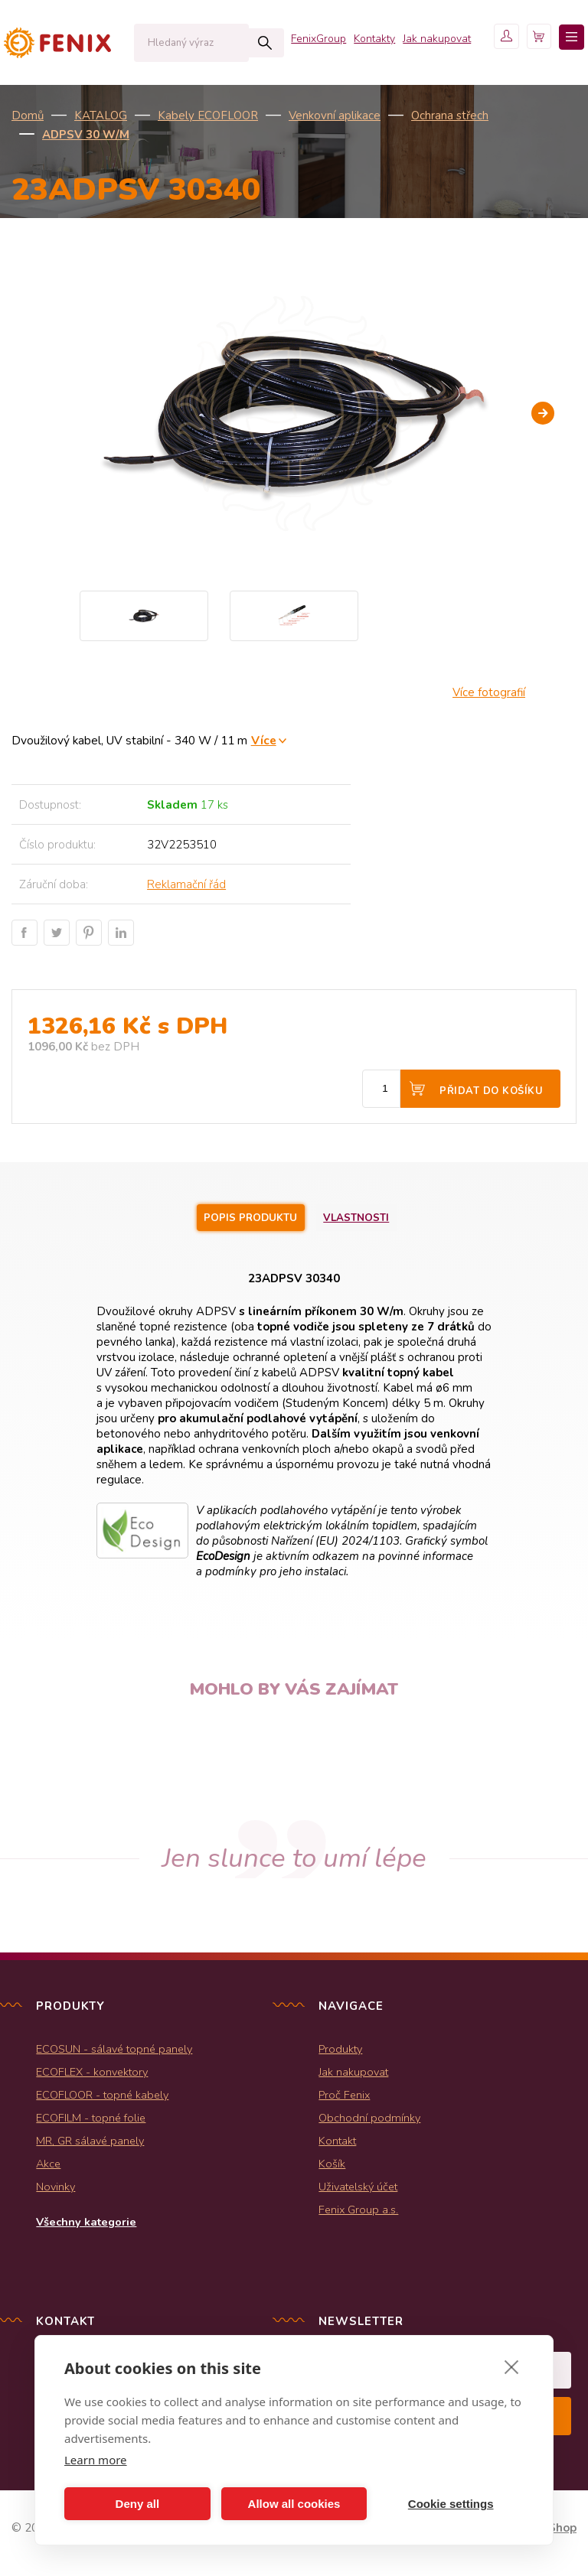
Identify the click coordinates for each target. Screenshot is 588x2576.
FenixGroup (278, 107)
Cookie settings (451, 2503)
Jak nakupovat (397, 107)
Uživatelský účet (357, 2189)
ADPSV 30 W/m (85, 134)
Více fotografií (488, 692)
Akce (48, 2166)
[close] (512, 2366)
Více (263, 740)
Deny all (138, 2503)
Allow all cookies (294, 2503)
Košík (331, 2166)
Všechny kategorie (86, 2224)
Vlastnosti (370, 1219)
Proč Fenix (344, 2097)
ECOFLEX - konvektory (92, 2075)
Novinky (55, 2189)
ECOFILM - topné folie (90, 2120)
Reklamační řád (186, 884)
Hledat (233, 43)
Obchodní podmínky (369, 2120)
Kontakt (337, 2143)
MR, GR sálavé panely (90, 2143)
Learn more (95, 2459)
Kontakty (334, 107)
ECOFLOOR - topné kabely (102, 2097)
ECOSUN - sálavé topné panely (114, 2052)
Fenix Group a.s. (358, 2212)
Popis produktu (244, 1219)
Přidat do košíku (491, 1091)
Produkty (340, 2052)
